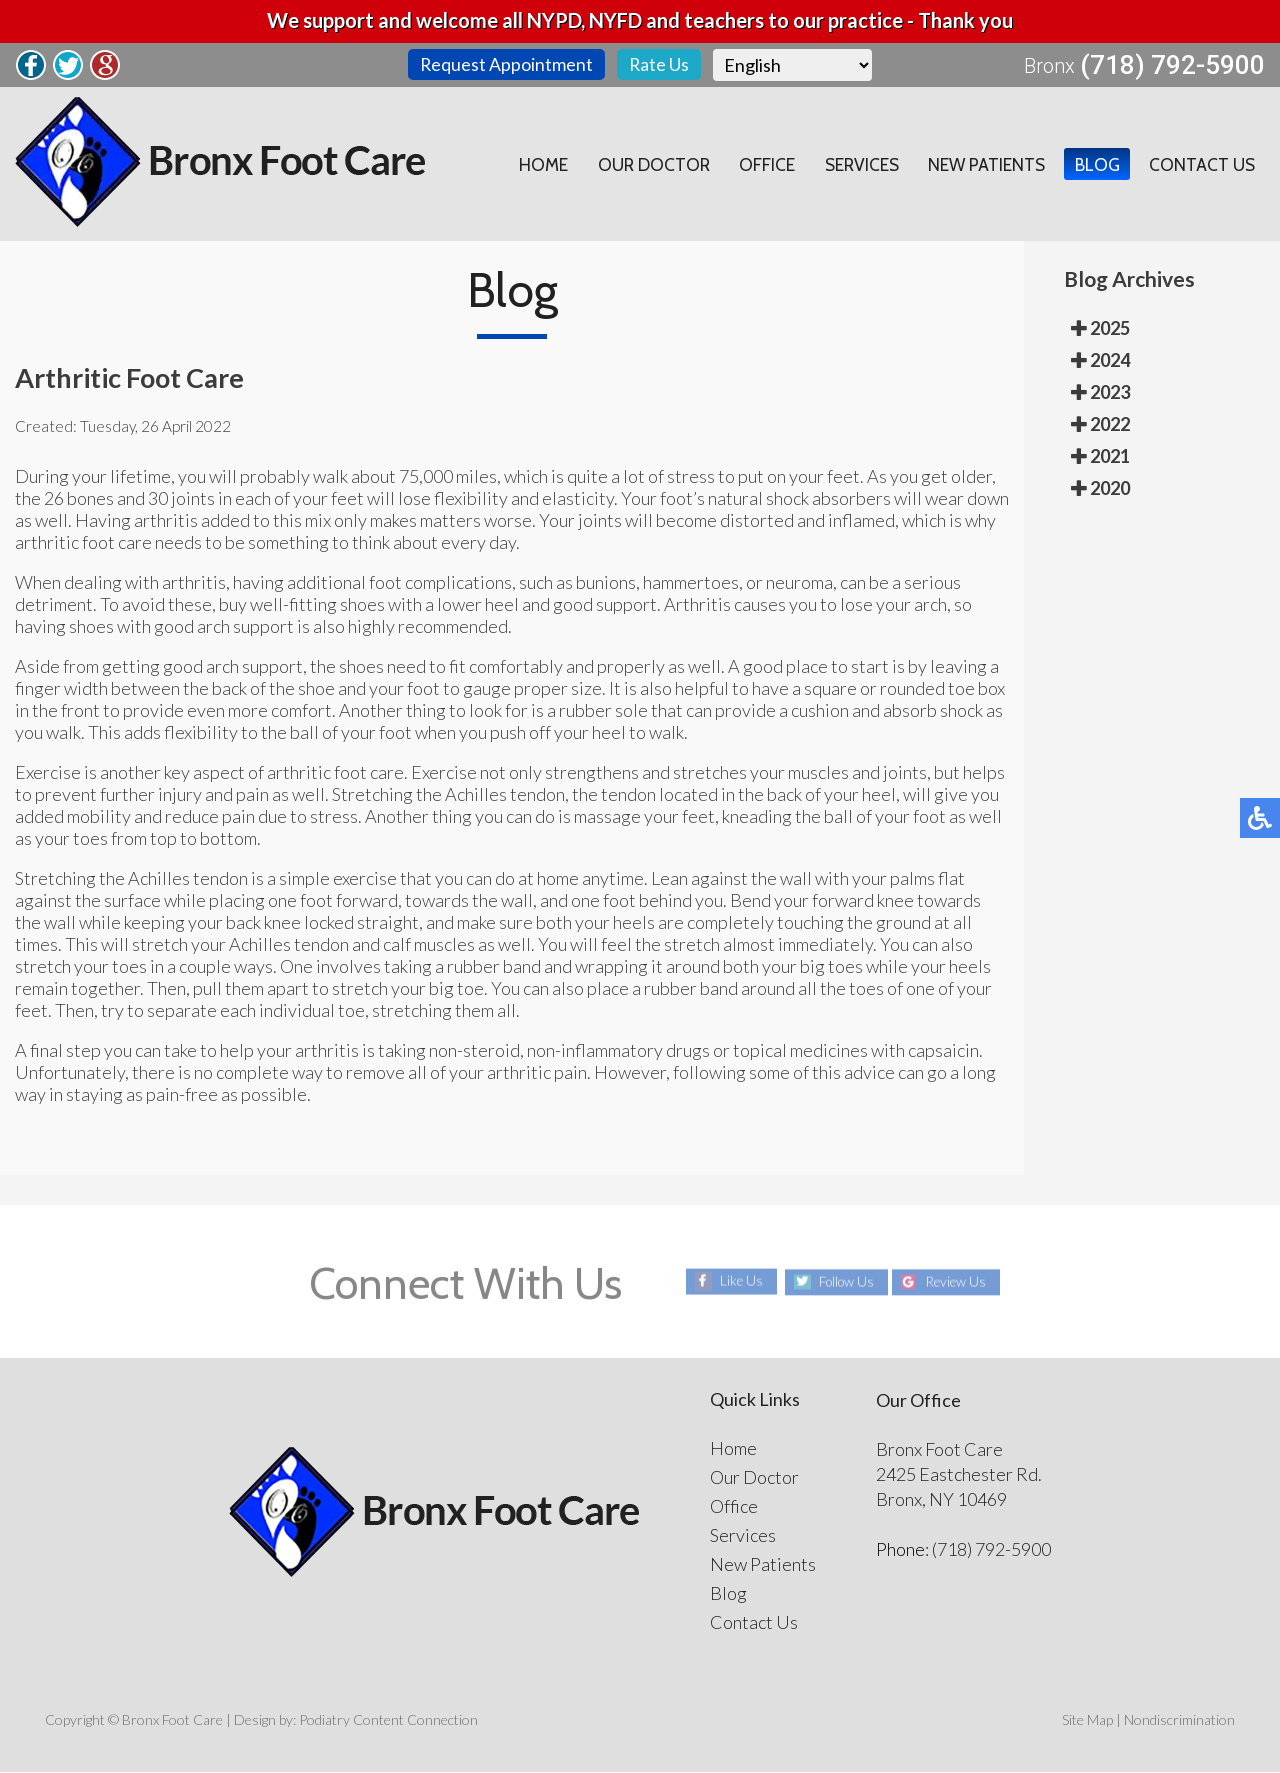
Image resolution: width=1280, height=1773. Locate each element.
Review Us (959, 1282)
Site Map (1087, 1720)
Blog (1094, 165)
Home (529, 165)
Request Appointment (506, 65)
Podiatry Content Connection (388, 1720)
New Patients (981, 165)
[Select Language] (793, 65)
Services (853, 165)
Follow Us (842, 1282)
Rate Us (659, 65)
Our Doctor (641, 165)
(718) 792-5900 (1172, 66)
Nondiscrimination (1179, 1720)
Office (757, 165)
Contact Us (1201, 165)
